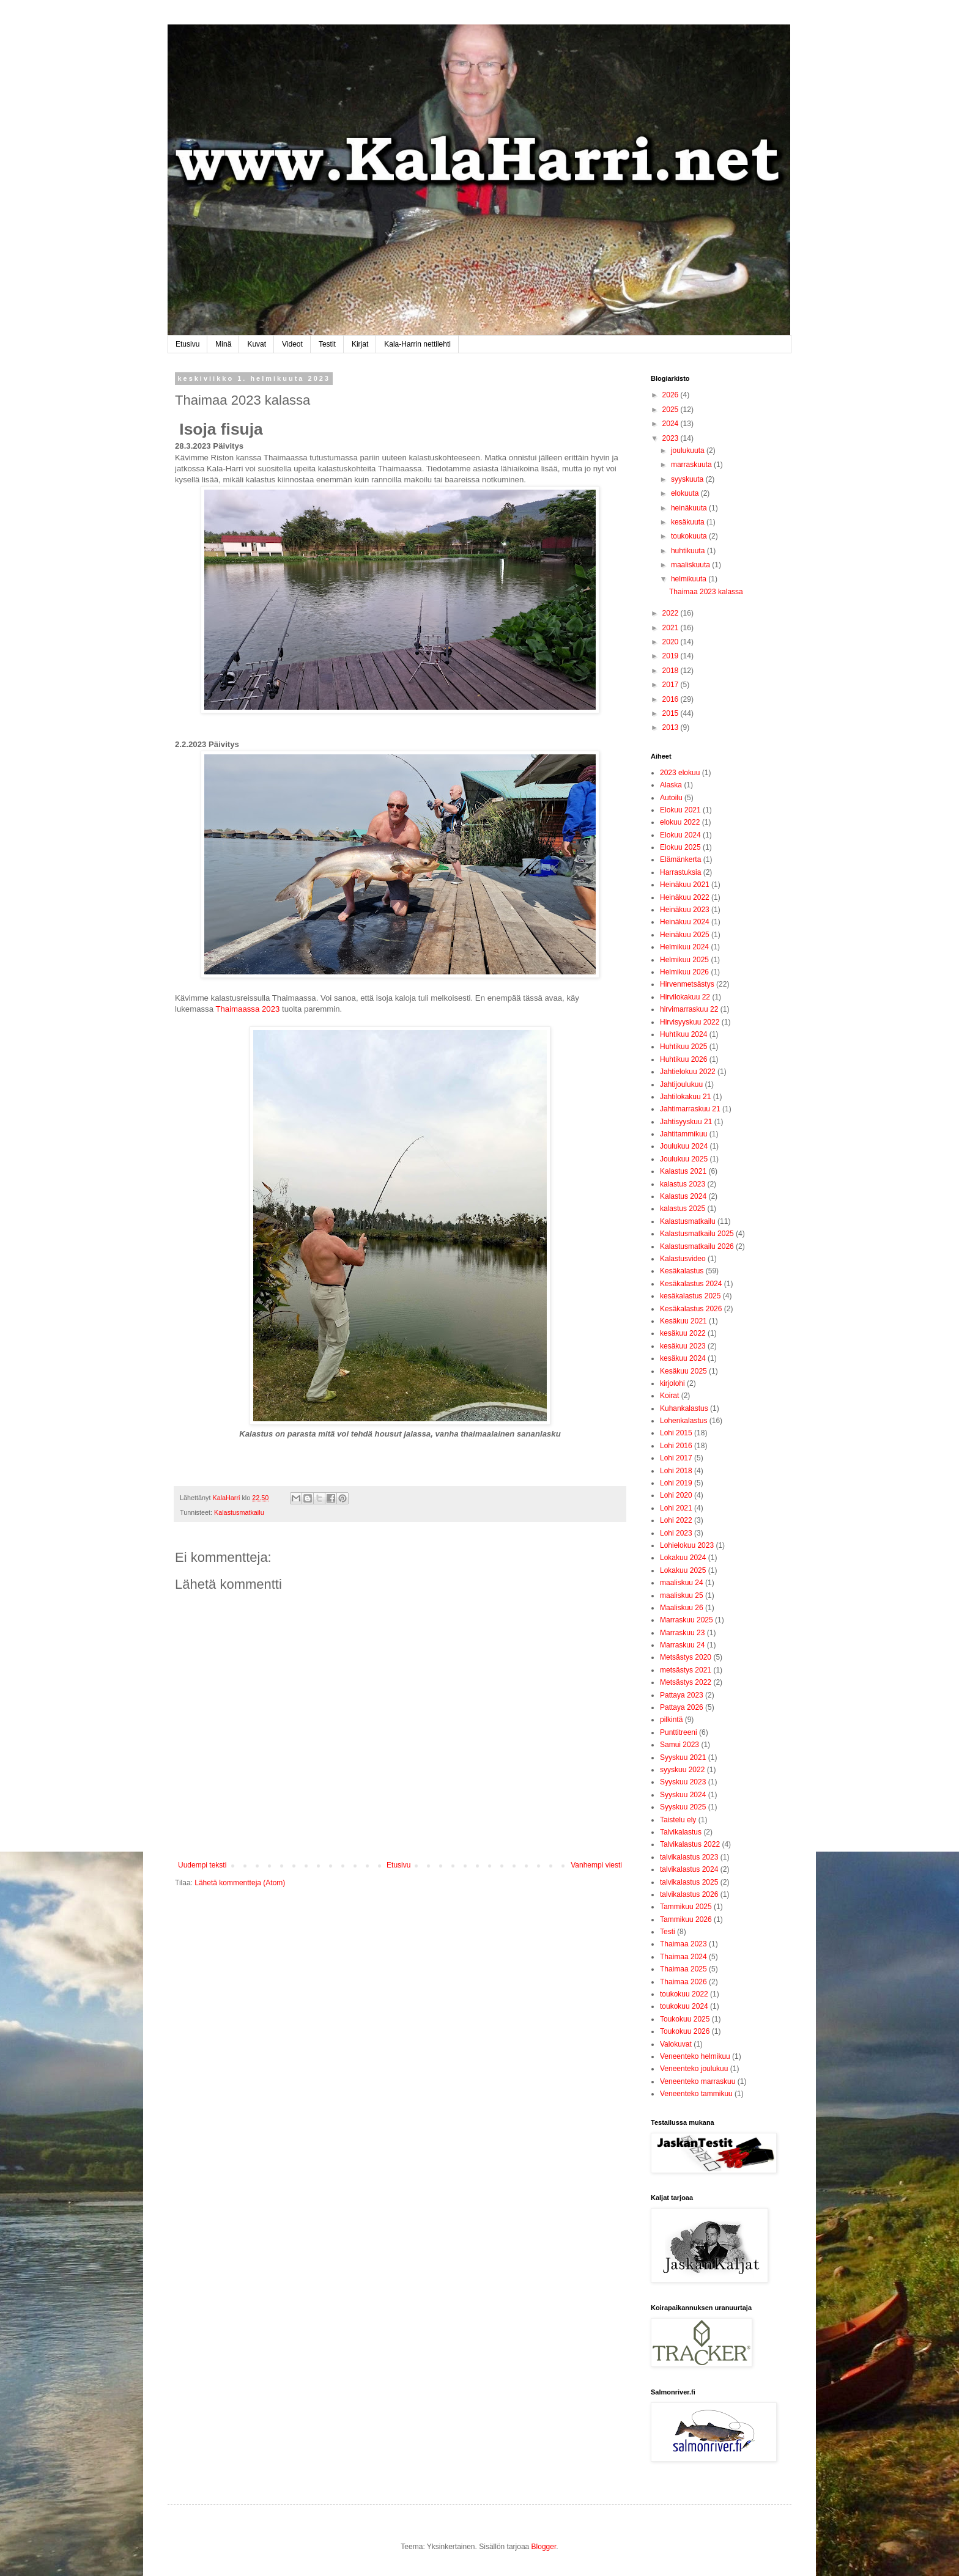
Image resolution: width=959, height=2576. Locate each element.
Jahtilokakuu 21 (685, 1096)
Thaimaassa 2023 (247, 1009)
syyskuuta (688, 479)
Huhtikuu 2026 (683, 1059)
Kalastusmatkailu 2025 (697, 1233)
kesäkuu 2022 (683, 1333)
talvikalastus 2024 (689, 1869)
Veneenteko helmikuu (695, 2056)
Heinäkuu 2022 (684, 897)
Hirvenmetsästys (687, 984)
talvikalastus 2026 (689, 1894)
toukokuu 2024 (684, 2006)
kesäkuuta (688, 522)
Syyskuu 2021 (683, 1757)
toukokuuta (690, 536)
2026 (671, 395)
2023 (671, 438)
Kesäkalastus (681, 1271)
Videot (292, 344)
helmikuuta (689, 579)
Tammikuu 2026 (686, 1919)
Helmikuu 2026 (684, 972)
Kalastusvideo (683, 1258)
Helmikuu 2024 (684, 947)
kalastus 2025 (682, 1208)
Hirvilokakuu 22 (685, 997)
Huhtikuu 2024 (683, 1034)
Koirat (669, 1395)
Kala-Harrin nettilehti (417, 344)
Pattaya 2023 (681, 1695)
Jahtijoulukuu (681, 1084)
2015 (671, 713)
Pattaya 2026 (681, 1707)
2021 (671, 628)
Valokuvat (676, 2044)
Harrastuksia (680, 872)
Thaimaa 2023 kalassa (706, 591)
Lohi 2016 (676, 1445)
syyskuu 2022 (682, 1769)
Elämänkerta (680, 859)
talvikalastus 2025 (689, 1882)
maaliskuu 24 (681, 1582)
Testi (667, 1931)
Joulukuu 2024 (684, 1146)
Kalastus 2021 (683, 1171)
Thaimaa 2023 (683, 1944)
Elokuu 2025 (680, 847)
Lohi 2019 (676, 1483)
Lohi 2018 (676, 1470)
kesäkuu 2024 (683, 1358)
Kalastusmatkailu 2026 (697, 1246)
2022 (671, 613)
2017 (671, 684)
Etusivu (187, 344)
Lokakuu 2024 (683, 1557)
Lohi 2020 (676, 1495)
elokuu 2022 (680, 822)
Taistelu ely (678, 1820)
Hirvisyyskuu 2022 (689, 1022)
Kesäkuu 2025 (683, 1371)
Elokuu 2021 (680, 810)
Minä (223, 344)
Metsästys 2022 (685, 1682)
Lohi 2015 (676, 1433)
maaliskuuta (691, 565)
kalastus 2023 (682, 1184)
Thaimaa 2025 (683, 1969)
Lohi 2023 (676, 1533)
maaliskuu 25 (681, 1595)
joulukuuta (688, 450)
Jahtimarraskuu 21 (690, 1109)
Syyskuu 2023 (683, 1782)
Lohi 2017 (676, 1458)
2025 (671, 409)
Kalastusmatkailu (239, 1512)
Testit (327, 344)
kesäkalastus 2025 (690, 1296)
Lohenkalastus (683, 1420)
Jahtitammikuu (683, 1134)
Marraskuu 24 (682, 1645)
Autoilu (671, 797)
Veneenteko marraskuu (697, 2081)
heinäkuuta (690, 508)
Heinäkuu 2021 (684, 884)
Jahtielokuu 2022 (688, 1071)
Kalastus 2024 (683, 1196)
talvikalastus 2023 (689, 1857)
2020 (671, 642)
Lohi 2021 (676, 1508)
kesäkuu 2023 (683, 1346)
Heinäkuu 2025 (684, 934)
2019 (671, 656)
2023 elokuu (680, 772)
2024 (671, 423)
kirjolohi (672, 1383)
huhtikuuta (689, 550)
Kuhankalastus (684, 1408)
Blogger (544, 2546)
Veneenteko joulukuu (694, 2068)
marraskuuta (692, 464)
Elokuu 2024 (680, 835)
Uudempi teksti (202, 1865)
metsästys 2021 (685, 1670)
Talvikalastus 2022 (690, 1844)
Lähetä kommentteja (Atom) (239, 1883)
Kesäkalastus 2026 (691, 1309)
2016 (671, 699)
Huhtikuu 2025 (683, 1046)
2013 (671, 727)
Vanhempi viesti (596, 1865)
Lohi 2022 (676, 1520)
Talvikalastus (681, 1832)
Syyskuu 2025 (683, 1807)
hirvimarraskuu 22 (689, 1009)
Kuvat (256, 344)
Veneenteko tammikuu (696, 2093)
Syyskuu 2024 (683, 1794)
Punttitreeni (678, 1732)
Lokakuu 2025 (683, 1570)
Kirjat (360, 344)
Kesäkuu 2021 (683, 1321)
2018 (671, 670)
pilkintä (671, 1719)
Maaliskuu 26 (681, 1607)
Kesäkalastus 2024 (691, 1283)
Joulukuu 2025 (684, 1159)
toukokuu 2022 (684, 1994)
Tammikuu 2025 (686, 1906)
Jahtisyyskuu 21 (686, 1121)
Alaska (671, 785)
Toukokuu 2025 (684, 2019)
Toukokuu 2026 (684, 2031)
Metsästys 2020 (685, 1657)
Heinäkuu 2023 (684, 909)
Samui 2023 (679, 1744)
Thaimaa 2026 (683, 1982)
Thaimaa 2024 (683, 1956)
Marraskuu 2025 (686, 1620)
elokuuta (686, 493)
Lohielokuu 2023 (687, 1545)
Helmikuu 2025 (684, 959)
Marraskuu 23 (682, 1632)
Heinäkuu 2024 (684, 922)
